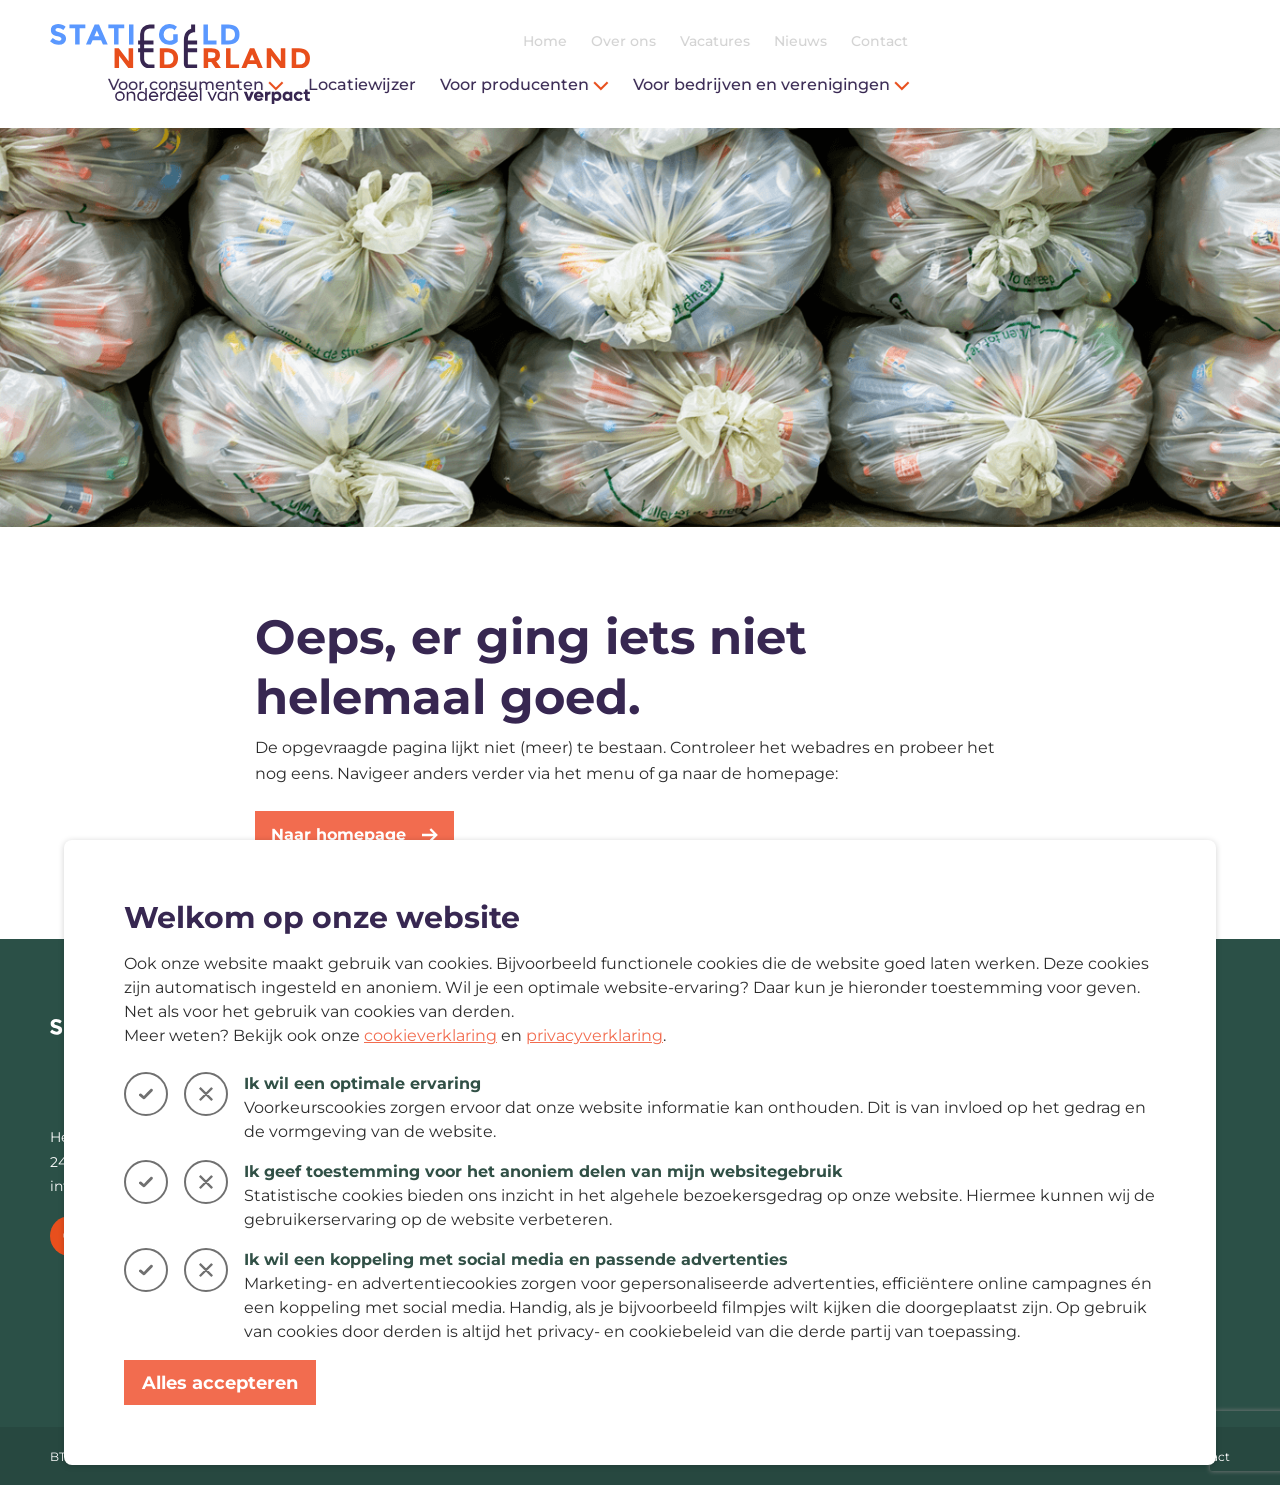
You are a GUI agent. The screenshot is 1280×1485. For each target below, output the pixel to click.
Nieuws (1122, 41)
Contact (1201, 41)
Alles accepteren (220, 1383)
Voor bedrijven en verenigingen (1093, 84)
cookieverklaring (430, 1035)
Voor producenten (846, 84)
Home (867, 41)
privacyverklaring (594, 1035)
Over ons (945, 41)
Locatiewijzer (684, 84)
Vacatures (1037, 41)
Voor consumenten (518, 84)
